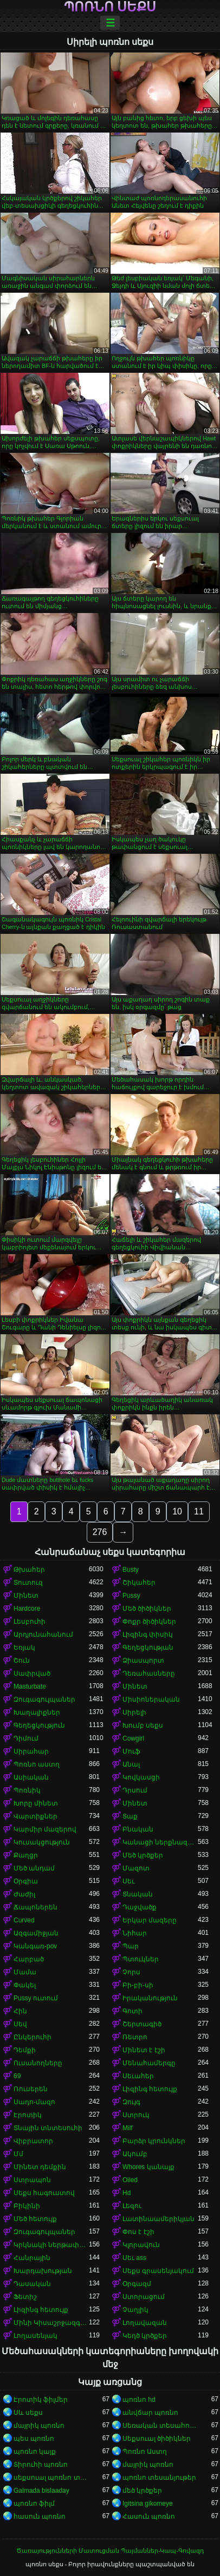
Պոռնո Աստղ (144, 2451)
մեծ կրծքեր (142, 2490)
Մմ (18, 2154)
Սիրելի (134, 1712)
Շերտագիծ (141, 2024)
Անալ (131, 1764)
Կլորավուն (141, 2245)
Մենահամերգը (149, 2063)
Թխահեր (29, 1569)
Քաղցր (26, 1855)
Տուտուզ (28, 1582)
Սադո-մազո (34, 2102)
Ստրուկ (136, 2115)
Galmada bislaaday (41, 2490)
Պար (130, 1946)
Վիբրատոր (33, 2141)
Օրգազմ (136, 2284)
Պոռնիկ (27, 1790)
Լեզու (131, 2206)
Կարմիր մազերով (45, 1829)
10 (177, 1511)
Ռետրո (134, 2037)
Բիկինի (27, 2206)
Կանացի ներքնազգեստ (160, 1842)
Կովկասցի (141, 1777)
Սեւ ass (134, 2258)
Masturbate (30, 1686)
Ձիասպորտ (143, 1660)
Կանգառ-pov (35, 1946)
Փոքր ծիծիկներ (149, 1621)
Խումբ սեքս (142, 1725)
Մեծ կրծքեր (142, 1855)
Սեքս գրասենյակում (158, 2271)
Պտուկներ (140, 1959)
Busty (130, 1569)
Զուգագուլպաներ (44, 1699)
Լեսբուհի (30, 1621)
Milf (127, 2128)
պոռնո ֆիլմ (34, 2503)
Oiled (130, 2180)
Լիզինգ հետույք (149, 2089)
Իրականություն (150, 1998)
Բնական (137, 1829)
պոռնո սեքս (110, 7)
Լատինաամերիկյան (158, 2219)
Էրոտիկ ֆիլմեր (41, 2399)
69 (17, 2076)
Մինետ (26, 1595)
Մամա (25, 1972)
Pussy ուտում (36, 1998)
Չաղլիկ (135, 2310)
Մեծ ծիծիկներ (146, 1608)
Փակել (25, 1985)
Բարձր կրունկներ (153, 2141)
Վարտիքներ (35, 1816)
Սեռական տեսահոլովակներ (160, 2425)
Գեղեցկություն (39, 1725)
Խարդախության (43, 2271)
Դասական (32, 2284)
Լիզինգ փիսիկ (147, 1634)
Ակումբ (134, 2154)
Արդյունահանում (43, 1634)
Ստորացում (143, 2297)
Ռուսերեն (31, 2089)
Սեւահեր (138, 2076)
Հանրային (32, 2258)
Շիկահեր (139, 1582)
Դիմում (26, 1738)
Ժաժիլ (24, 1894)
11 (199, 1511)
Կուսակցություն (42, 1842)
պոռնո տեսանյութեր (159, 2477)
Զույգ (131, 2102)
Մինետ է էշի (143, 2050)
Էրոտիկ (28, 2115)
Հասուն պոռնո (148, 2516)
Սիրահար (31, 1751)
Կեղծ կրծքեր (144, 2336)
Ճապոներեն (35, 1907)
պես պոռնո (34, 2438)
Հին (20, 2011)
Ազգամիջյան (36, 1933)
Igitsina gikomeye (147, 2503)
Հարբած (29, 1959)
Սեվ (20, 2024)
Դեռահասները (148, 1673)
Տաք (130, 1816)
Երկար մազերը (149, 1920)
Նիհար (134, 1933)
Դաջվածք (139, 1907)
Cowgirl (133, 1738)
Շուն (22, 1660)
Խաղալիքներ (37, 1712)
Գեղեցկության (147, 1647)
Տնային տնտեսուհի (48, 2128)
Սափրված (32, 1673)
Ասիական (31, 1777)
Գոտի (132, 2011)
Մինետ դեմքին (40, 2167)
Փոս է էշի (138, 2232)
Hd (126, 2193)
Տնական (137, 1894)
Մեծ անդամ (34, 1868)
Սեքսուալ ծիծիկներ (156, 2438)
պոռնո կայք (35, 2451)
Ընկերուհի (32, 2037)
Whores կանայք (148, 2167)
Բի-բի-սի (137, 1985)
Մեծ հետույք (35, 2219)
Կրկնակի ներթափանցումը (51, 2245)
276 (100, 1532)
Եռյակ (24, 1647)
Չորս (131, 1972)
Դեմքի (25, 2050)
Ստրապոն (32, 2180)
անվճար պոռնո (150, 2412)
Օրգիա (26, 1881)
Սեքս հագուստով (44, 2193)
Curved (24, 1920)
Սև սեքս (28, 2412)
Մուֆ (131, 1751)
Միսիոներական (151, 1699)
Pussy (131, 1595)
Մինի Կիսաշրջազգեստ (51, 2323)
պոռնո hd (139, 2399)
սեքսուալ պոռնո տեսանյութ (51, 2477)
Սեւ (128, 1881)
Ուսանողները (38, 2063)
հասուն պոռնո (40, 2516)
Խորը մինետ (36, 1803)
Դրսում (134, 1790)
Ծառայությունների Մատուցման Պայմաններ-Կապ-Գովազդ (110, 2550)
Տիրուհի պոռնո (41, 2464)
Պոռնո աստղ (37, 1764)
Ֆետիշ (25, 2297)
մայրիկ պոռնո (39, 2425)
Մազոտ (136, 1868)
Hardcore (27, 1608)
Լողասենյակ (35, 2336)
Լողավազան (144, 2323)
